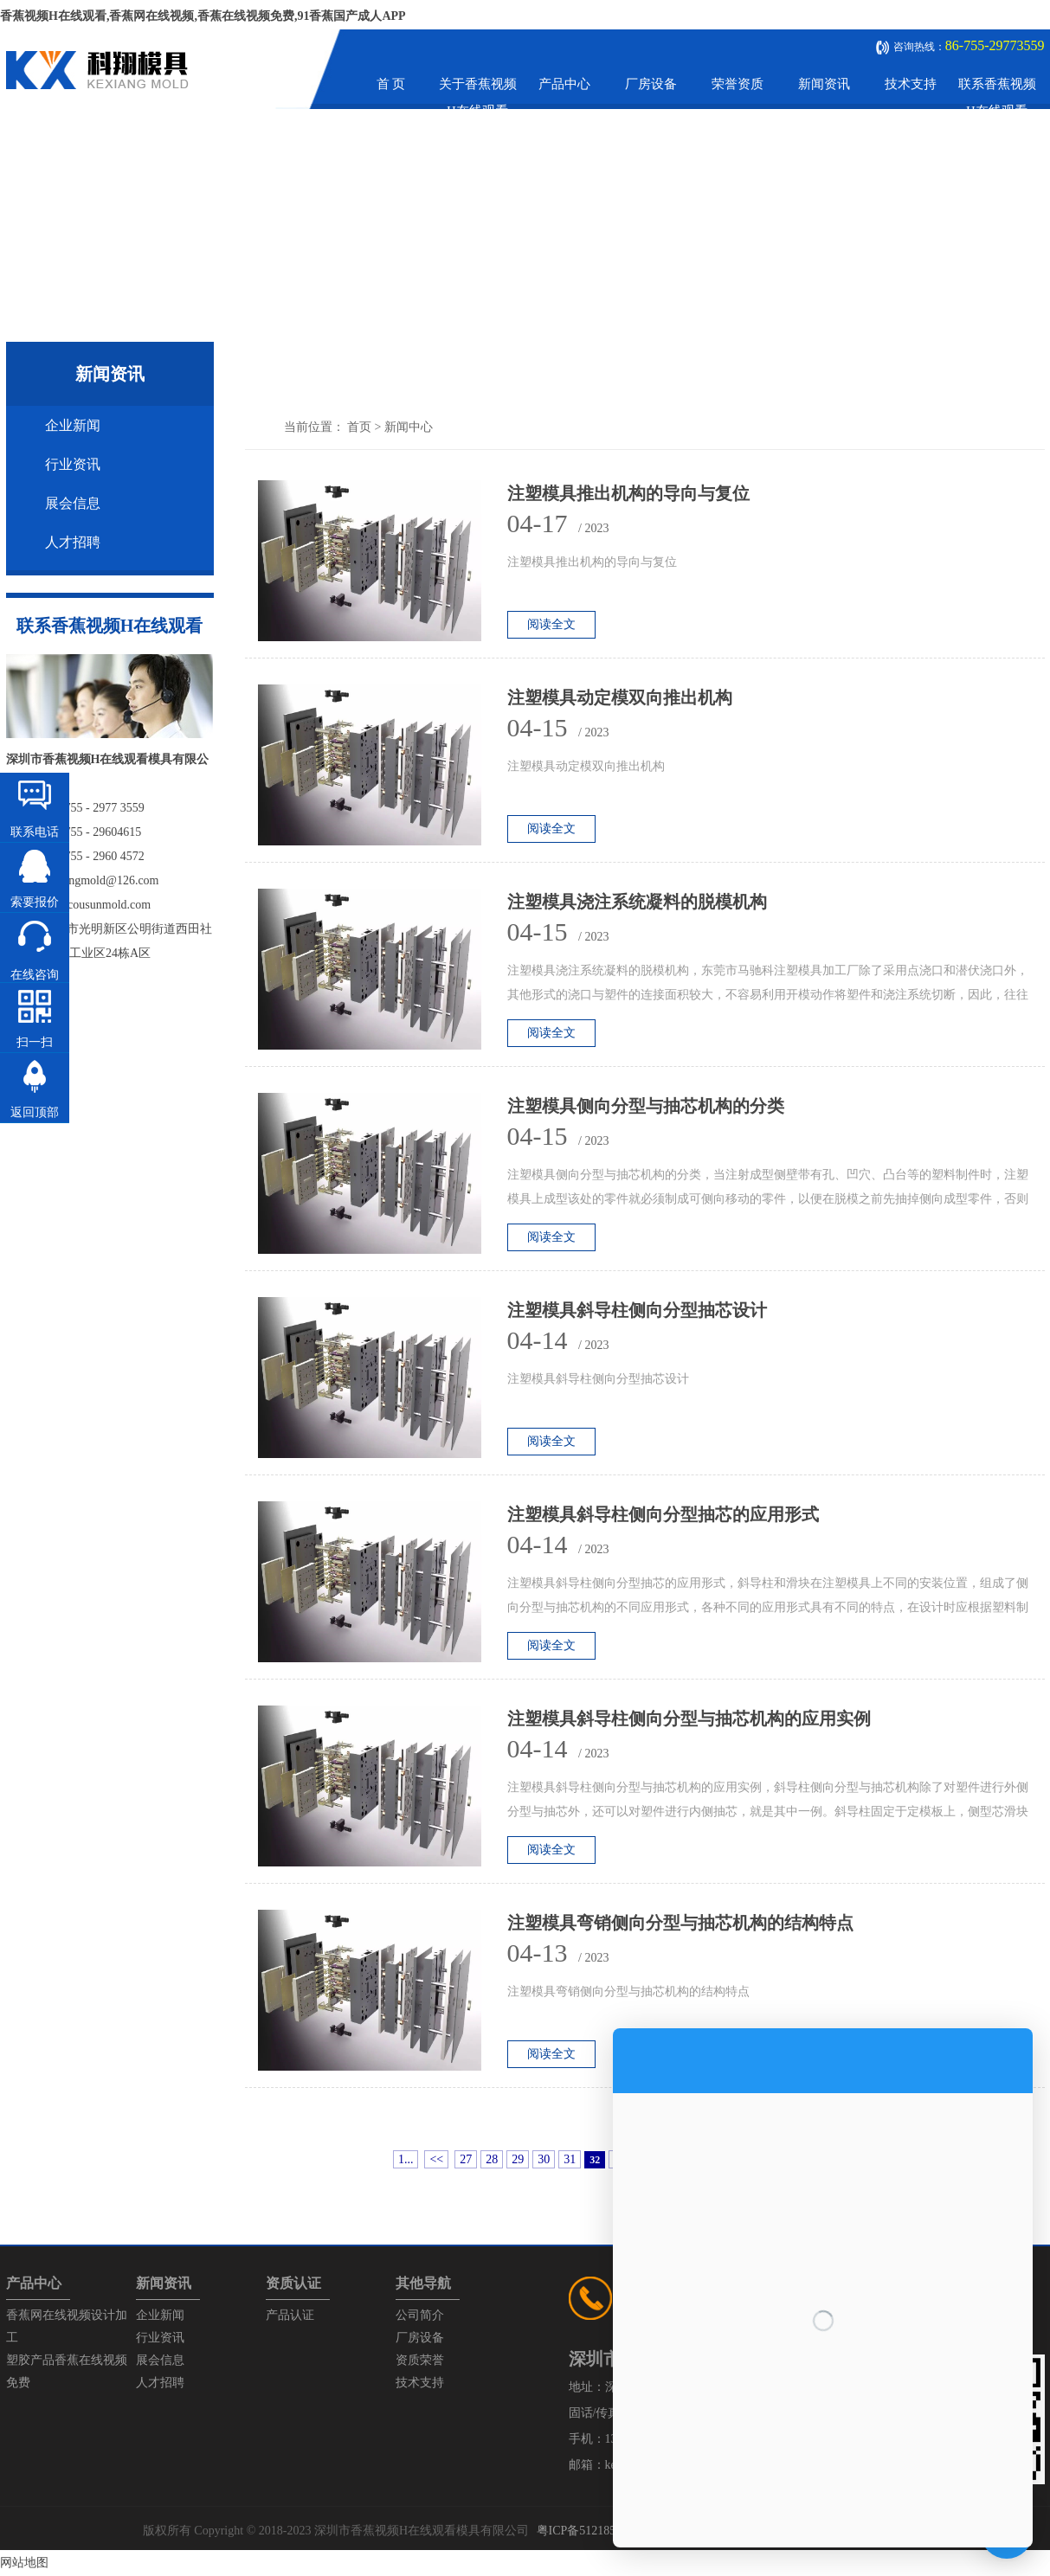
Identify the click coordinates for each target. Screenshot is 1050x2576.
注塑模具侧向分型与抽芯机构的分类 (645, 1105)
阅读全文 (551, 624)
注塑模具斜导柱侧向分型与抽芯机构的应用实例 (689, 1718)
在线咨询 (34, 974)
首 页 (391, 84)
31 (570, 2159)
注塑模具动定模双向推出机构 (619, 697)
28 (492, 2159)
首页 (359, 427)
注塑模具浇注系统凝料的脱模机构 (637, 901)
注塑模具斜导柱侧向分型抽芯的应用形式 (663, 1514)
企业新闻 (72, 425)
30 (544, 2159)
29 (518, 2159)
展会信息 (72, 503)
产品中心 (564, 84)
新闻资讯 (824, 84)
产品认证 (290, 2315)
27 (466, 2159)
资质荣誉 (420, 2360)
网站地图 (24, 2562)
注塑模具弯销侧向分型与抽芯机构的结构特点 (680, 1922)
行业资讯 (72, 464)
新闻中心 (408, 427)
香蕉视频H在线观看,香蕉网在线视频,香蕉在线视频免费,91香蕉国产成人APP (203, 16)
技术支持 (911, 84)
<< (436, 2159)
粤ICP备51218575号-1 (593, 2530)
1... (406, 2159)
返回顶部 (34, 1112)
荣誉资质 (737, 84)
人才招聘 (72, 542)
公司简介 (420, 2315)
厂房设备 (651, 84)
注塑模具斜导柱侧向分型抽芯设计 (637, 1310)
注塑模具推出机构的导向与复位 (628, 493)
